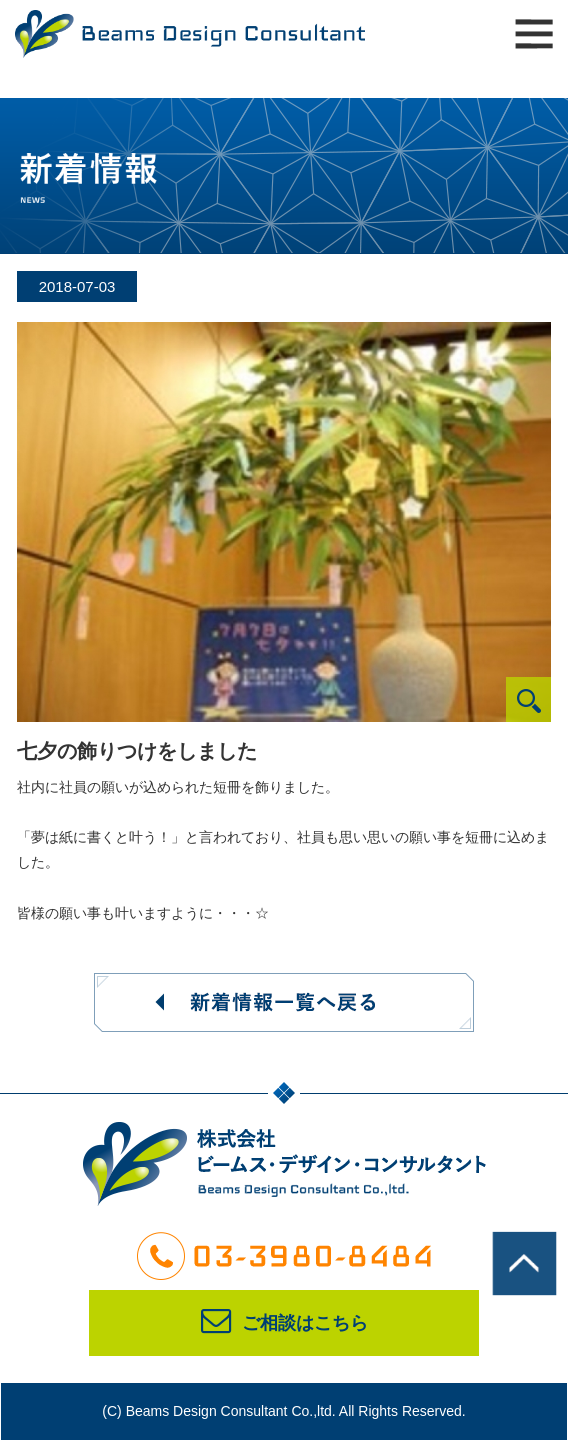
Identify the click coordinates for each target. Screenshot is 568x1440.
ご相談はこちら (284, 1323)
